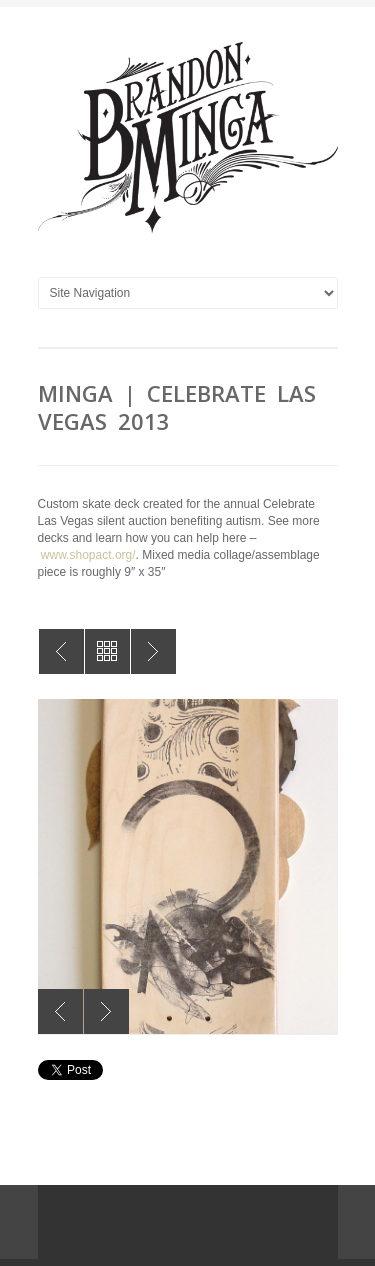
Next (106, 1011)
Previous (60, 1011)
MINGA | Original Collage (153, 651)
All (107, 651)
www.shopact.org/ (88, 555)
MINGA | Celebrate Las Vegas (61, 651)
